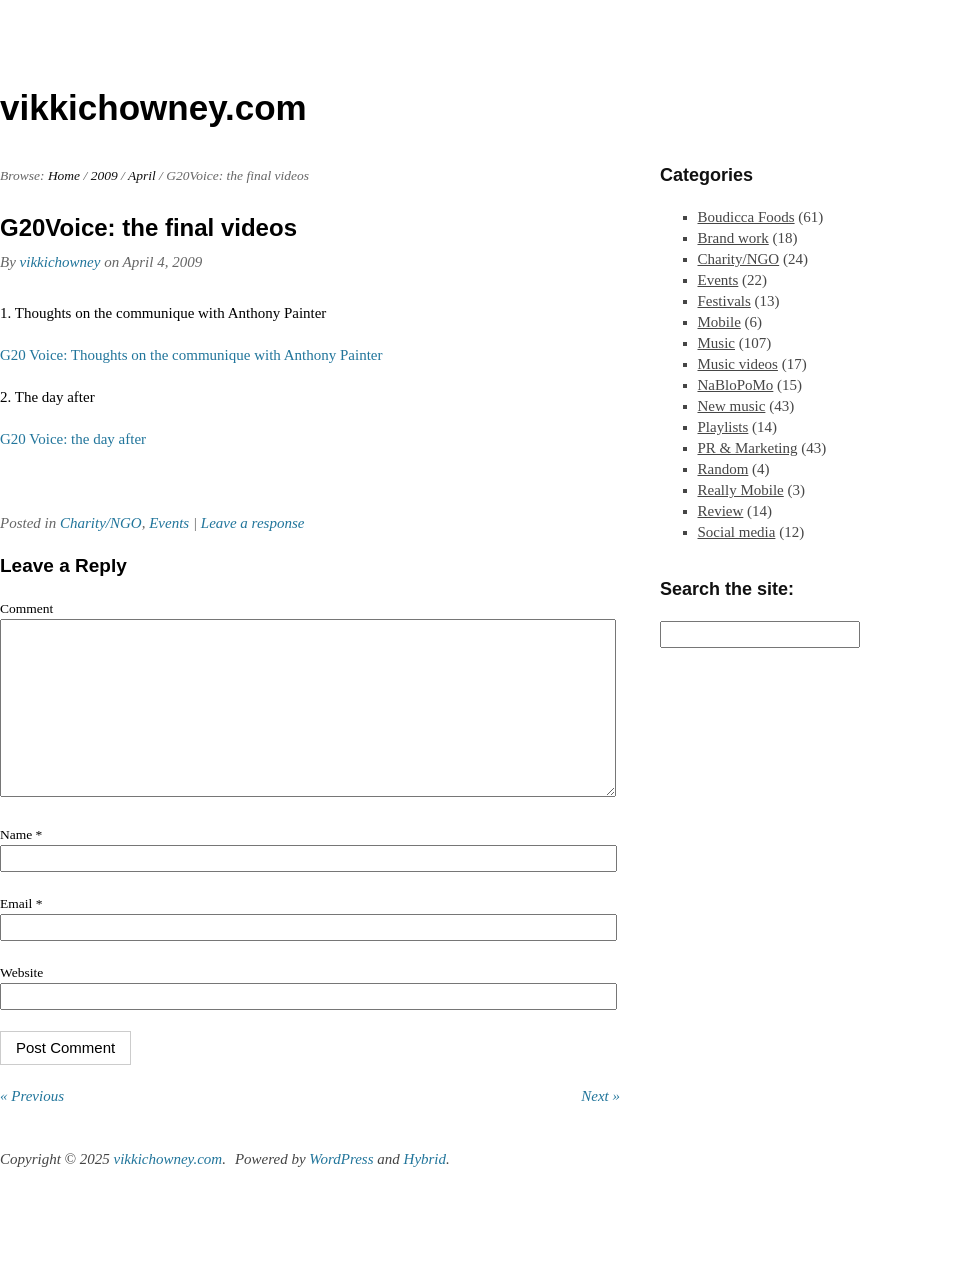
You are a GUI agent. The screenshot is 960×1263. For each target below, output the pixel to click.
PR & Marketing (748, 448)
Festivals (724, 301)
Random (723, 469)
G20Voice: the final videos (148, 227)
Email (21, 933)
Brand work (733, 238)
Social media (737, 532)
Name (21, 864)
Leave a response (253, 523)
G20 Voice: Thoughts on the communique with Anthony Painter (191, 355)
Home (64, 175)
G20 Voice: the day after (73, 439)
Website (21, 1002)
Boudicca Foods (746, 217)
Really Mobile (741, 490)
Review (721, 511)
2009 (104, 175)
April (142, 175)
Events (169, 523)
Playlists (723, 427)
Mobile (719, 322)
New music (732, 406)
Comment (26, 608)
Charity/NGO (101, 523)
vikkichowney (60, 262)
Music (717, 343)
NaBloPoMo (736, 385)
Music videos (738, 364)
